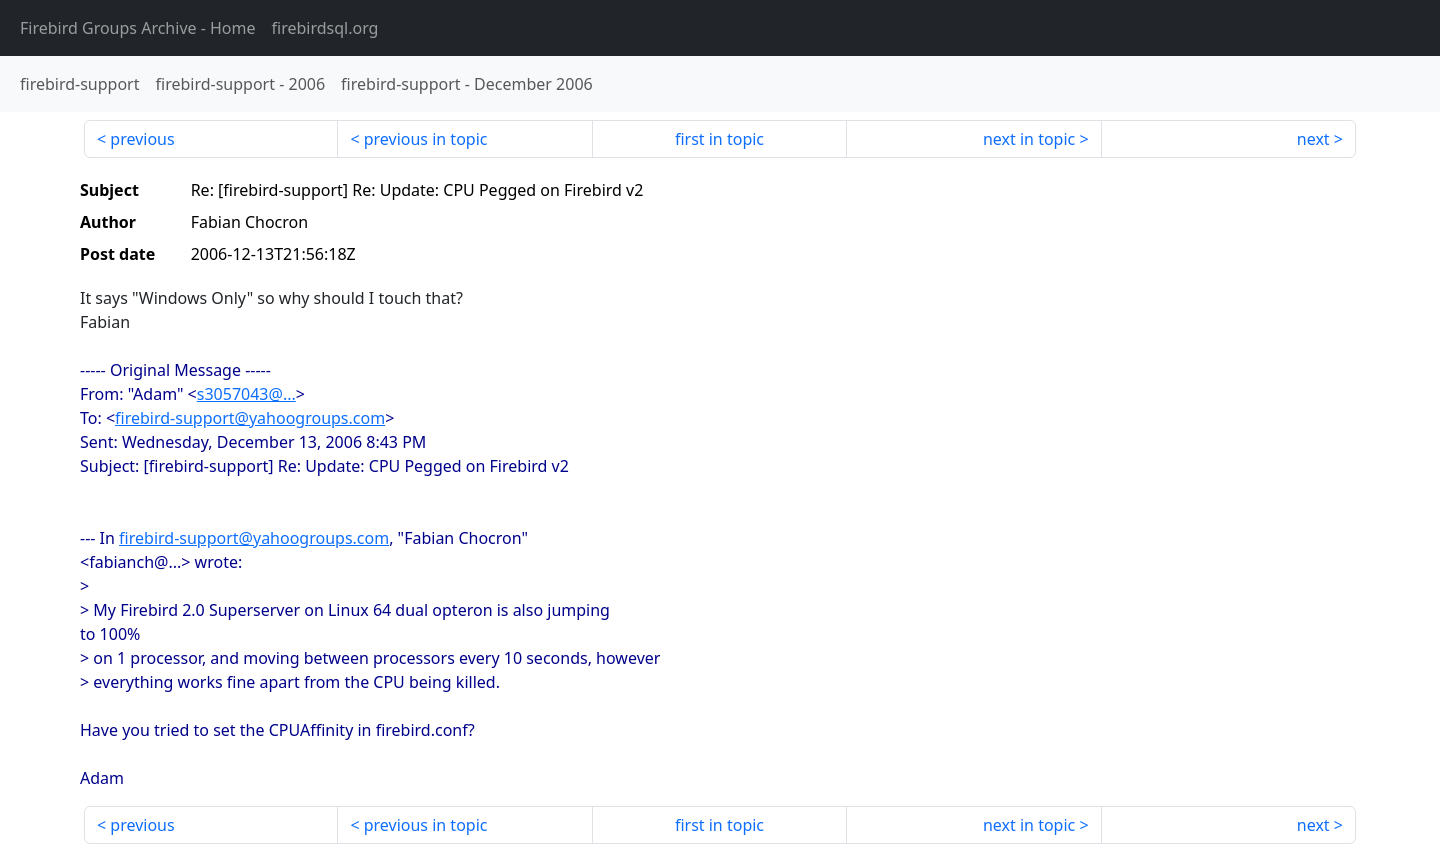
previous (142, 139)
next (1313, 139)
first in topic (719, 139)
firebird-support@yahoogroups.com (250, 418)
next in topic (1029, 139)
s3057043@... (246, 394)
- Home (138, 28)
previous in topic (426, 139)
